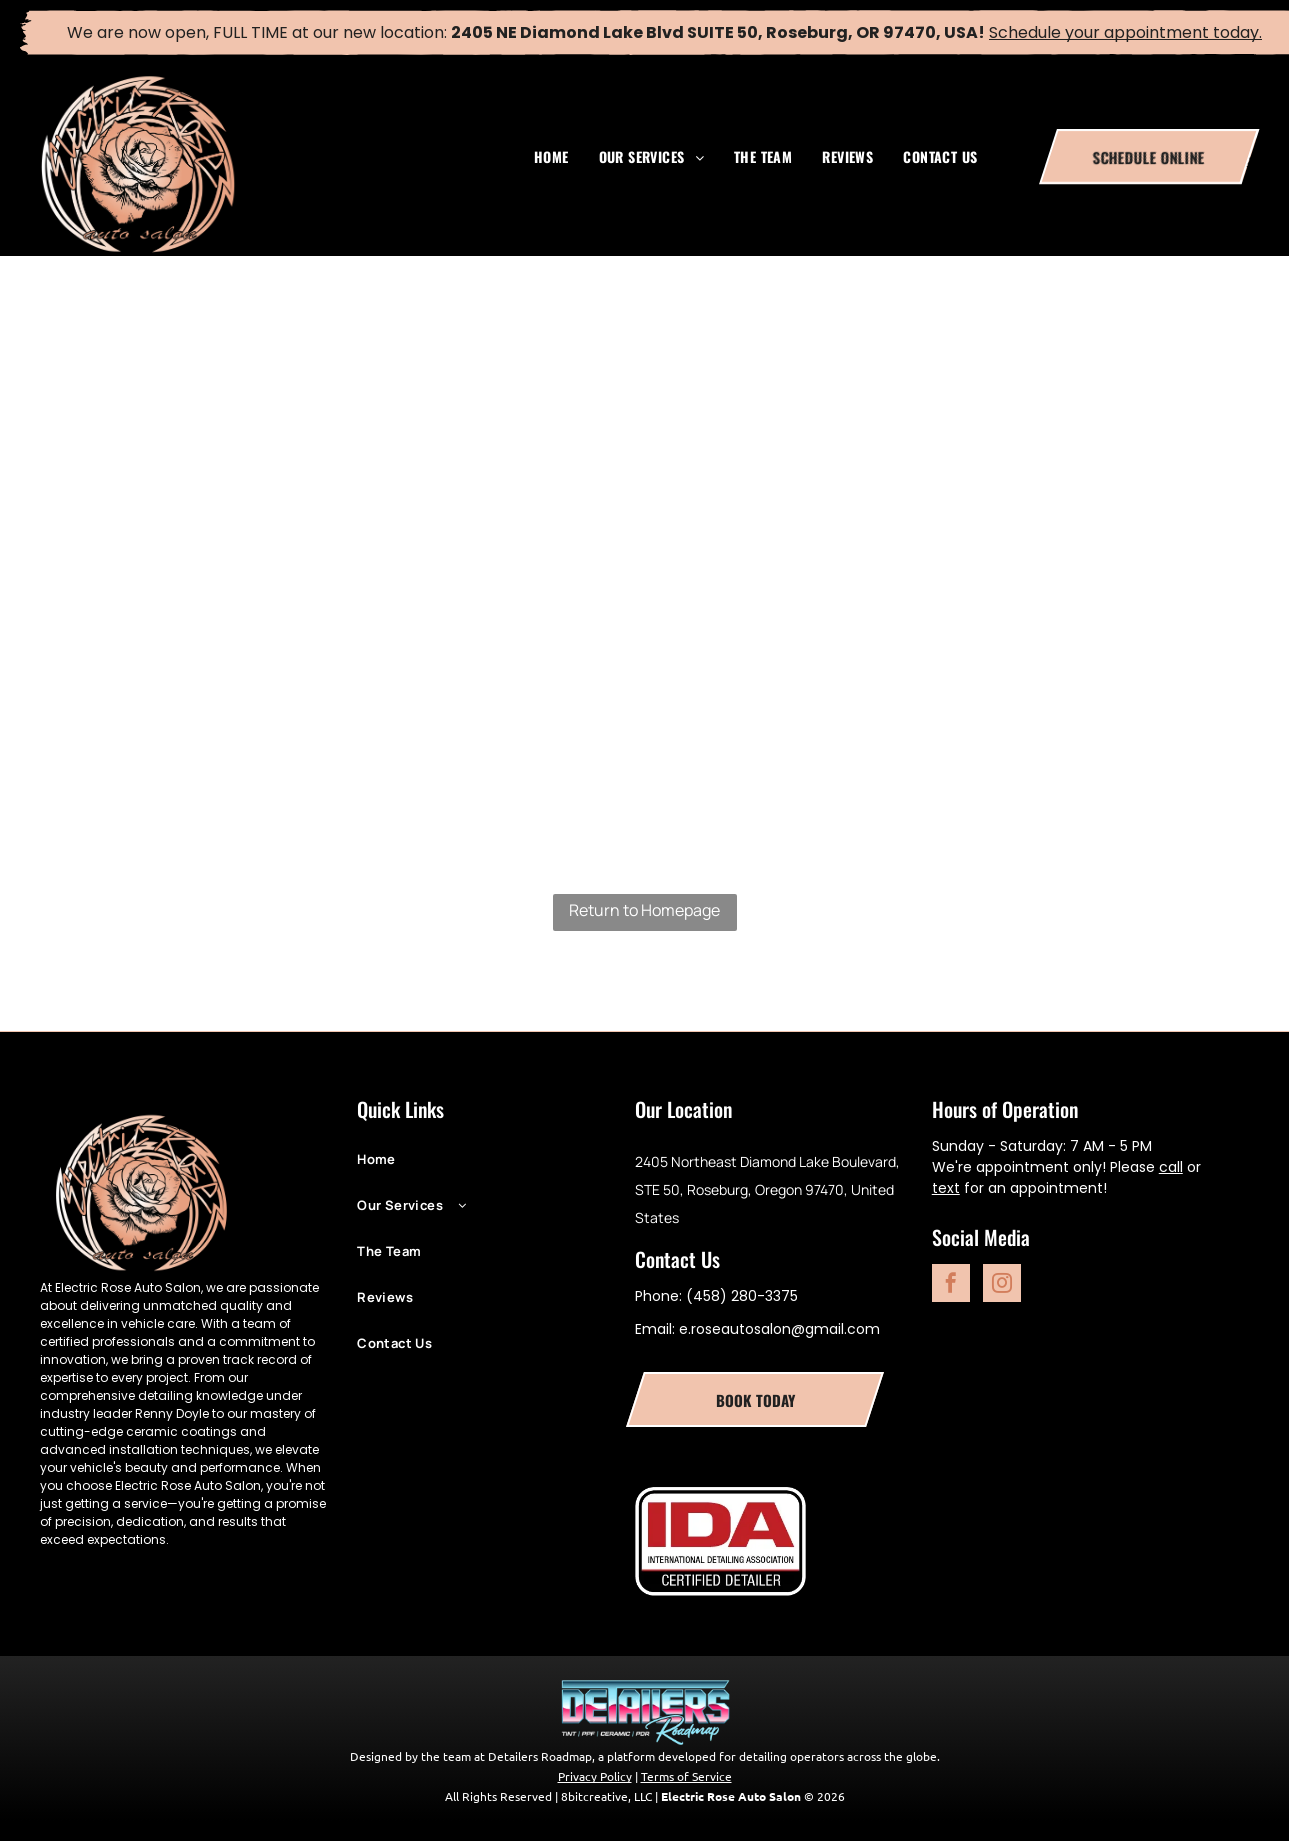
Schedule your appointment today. (1125, 32)
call (1171, 1167)
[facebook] (951, 1285)
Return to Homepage (644, 910)
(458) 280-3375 (742, 1296)
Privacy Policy (595, 1776)
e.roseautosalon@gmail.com (779, 1329)
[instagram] (1002, 1285)
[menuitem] (551, 156)
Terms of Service (686, 1776)
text (946, 1188)
